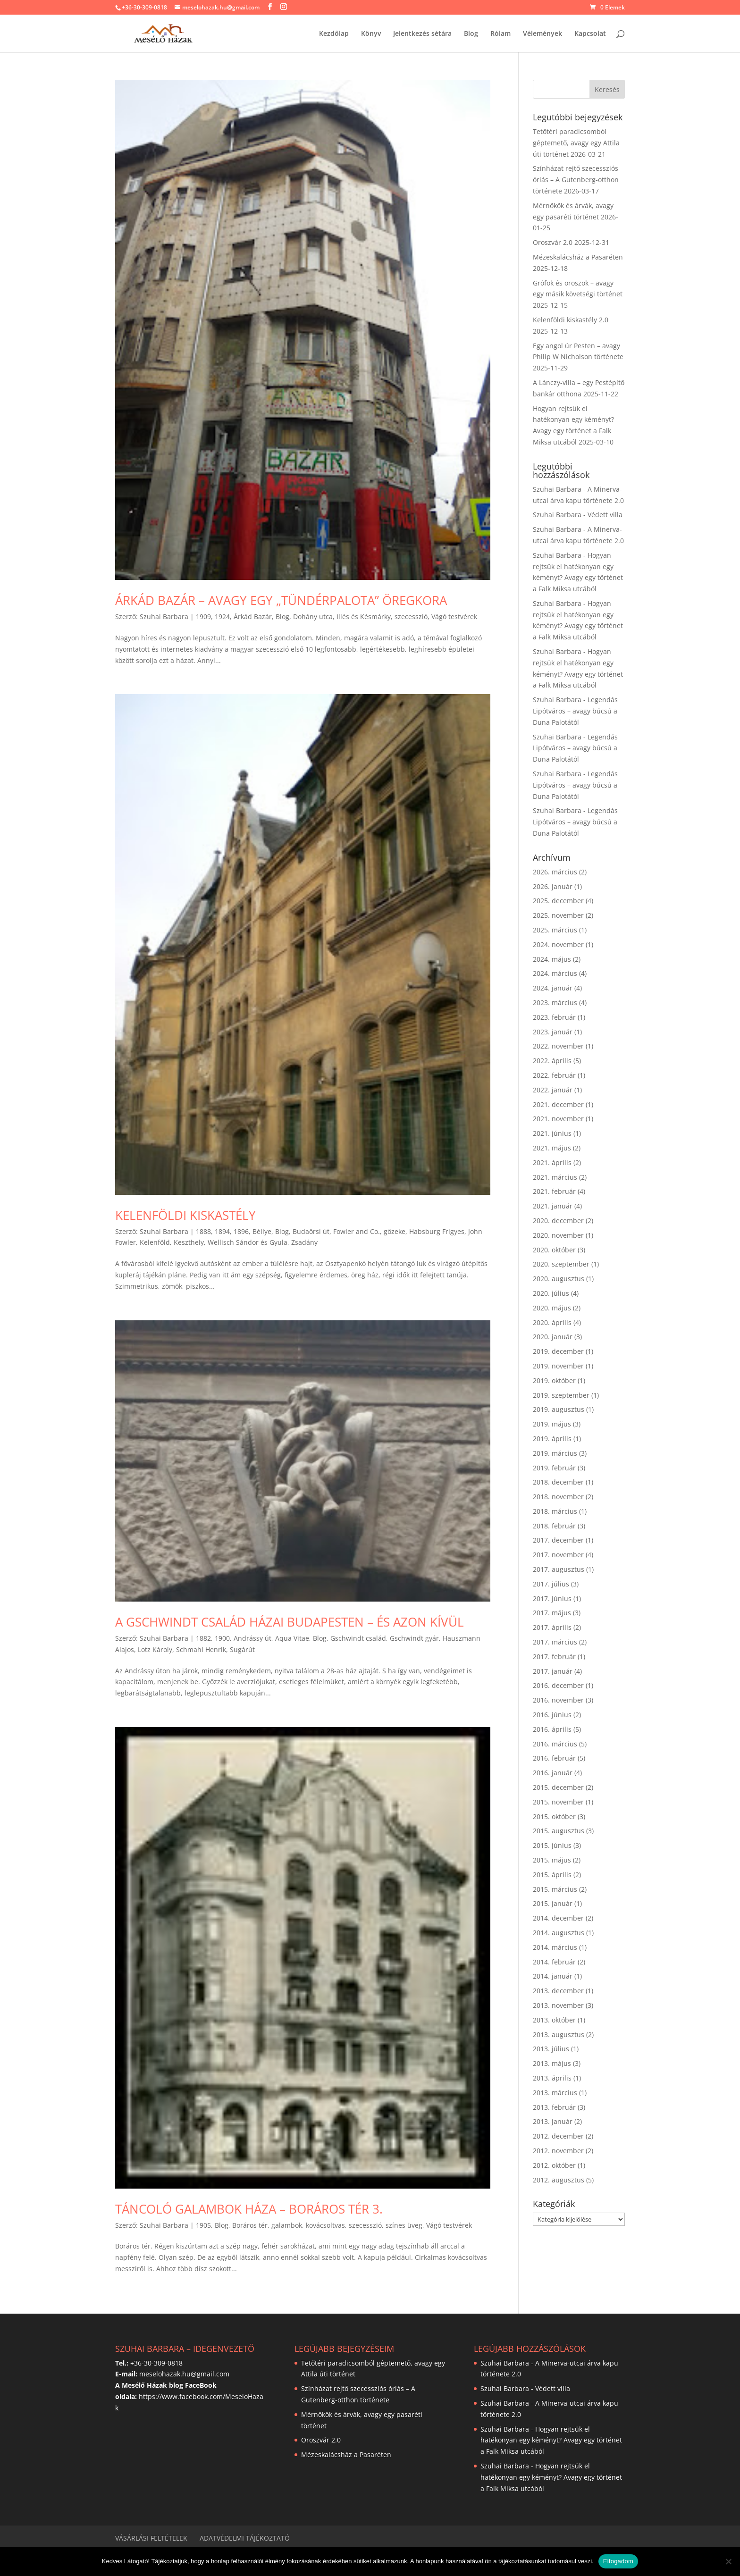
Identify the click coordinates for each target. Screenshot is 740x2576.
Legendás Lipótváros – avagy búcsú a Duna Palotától (575, 711)
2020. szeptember (561, 1263)
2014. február (554, 1961)
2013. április (552, 2077)
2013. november (558, 2005)
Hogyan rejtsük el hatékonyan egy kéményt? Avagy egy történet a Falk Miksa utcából (551, 2440)
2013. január (552, 2121)
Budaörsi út (311, 1231)
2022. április (552, 1060)
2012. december (558, 2135)
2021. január (552, 1205)
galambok (286, 2225)
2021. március (555, 1177)
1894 (222, 1231)
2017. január (552, 1671)
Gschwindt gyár (414, 1638)
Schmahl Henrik (201, 1649)
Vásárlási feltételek (151, 2538)
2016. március (555, 1743)
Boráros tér (250, 2225)
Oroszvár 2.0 (552, 242)
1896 (241, 1231)
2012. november (558, 2150)
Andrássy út (252, 1638)
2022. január (552, 1089)
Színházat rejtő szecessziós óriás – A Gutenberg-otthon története (576, 179)
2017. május (552, 1612)
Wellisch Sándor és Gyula (247, 1242)
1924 (222, 616)
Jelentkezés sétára (422, 34)
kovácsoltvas (325, 2225)
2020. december (558, 1220)
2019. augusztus (558, 1409)
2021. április (552, 1162)
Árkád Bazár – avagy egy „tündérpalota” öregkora (281, 600)
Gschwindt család (358, 1638)
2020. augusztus (558, 1278)
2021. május (552, 1147)
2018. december (558, 1481)
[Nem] (728, 2561)
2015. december (558, 1787)
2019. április (552, 1438)
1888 (203, 1231)
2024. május (552, 959)
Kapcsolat (590, 34)
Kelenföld (155, 1242)
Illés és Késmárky (363, 616)
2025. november (558, 915)
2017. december (558, 1540)
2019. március (555, 1453)
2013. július (551, 2048)
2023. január (552, 1031)
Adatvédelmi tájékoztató (245, 2538)
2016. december (558, 1685)
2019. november (558, 1365)
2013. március (555, 2092)
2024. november (558, 944)
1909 (203, 616)
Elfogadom (618, 2561)
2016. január (552, 1772)
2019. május (552, 1423)
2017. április (552, 1627)
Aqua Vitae (292, 1638)
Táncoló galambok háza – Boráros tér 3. (249, 2208)
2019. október (554, 1380)
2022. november (558, 1045)
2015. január (552, 1903)
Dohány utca (313, 616)
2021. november (558, 1118)
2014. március (555, 1947)
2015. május (552, 1859)
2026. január (552, 886)
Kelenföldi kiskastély (185, 1215)
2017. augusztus (558, 1569)
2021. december (558, 1104)
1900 (222, 1638)
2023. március (555, 1002)
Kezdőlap (334, 34)
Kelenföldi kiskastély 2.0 (570, 319)
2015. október (554, 1816)
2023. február (554, 1017)
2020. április (552, 1322)
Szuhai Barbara (164, 616)
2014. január (552, 1976)
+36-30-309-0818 (144, 7)
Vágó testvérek (454, 616)
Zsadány (304, 1242)
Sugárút (242, 1649)
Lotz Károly (155, 1649)
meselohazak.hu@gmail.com (184, 2373)
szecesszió (411, 616)
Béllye (261, 1231)
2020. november (558, 1235)
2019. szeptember (561, 1395)
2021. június (552, 1133)
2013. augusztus (558, 2034)
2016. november (558, 1699)
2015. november (558, 1801)
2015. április (552, 1874)
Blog (471, 34)
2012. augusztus (558, 2179)
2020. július (551, 1293)
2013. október (554, 2019)
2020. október (554, 1249)
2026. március (555, 871)
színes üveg (404, 2225)
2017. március (555, 1641)
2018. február (554, 1525)
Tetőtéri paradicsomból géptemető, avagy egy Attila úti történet (576, 143)
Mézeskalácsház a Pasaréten (578, 256)
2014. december (558, 1917)
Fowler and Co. (356, 1231)
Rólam (500, 34)
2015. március (555, 1889)
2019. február (554, 1467)
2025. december (558, 900)
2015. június (552, 1845)
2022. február (554, 1075)
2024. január (552, 987)
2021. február (554, 1191)
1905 (203, 2225)
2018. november (558, 1496)
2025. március (555, 929)
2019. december (558, 1351)
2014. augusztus (558, 1932)
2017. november (558, 1554)
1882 (203, 1638)
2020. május (552, 1307)
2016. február (554, 1758)
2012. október (554, 2165)
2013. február (554, 2107)
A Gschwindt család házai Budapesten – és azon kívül (289, 1621)
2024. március (555, 973)
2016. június (552, 1714)
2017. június (552, 1598)
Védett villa (605, 514)
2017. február (554, 1656)
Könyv (371, 34)
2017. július (551, 1583)
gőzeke (394, 1231)
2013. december (558, 1990)
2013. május (552, 2063)
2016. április (552, 1729)
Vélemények (542, 34)
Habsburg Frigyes (436, 1231)
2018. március (555, 1511)
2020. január (552, 1336)
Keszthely (189, 1242)
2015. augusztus (558, 1830)
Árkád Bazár (253, 616)
